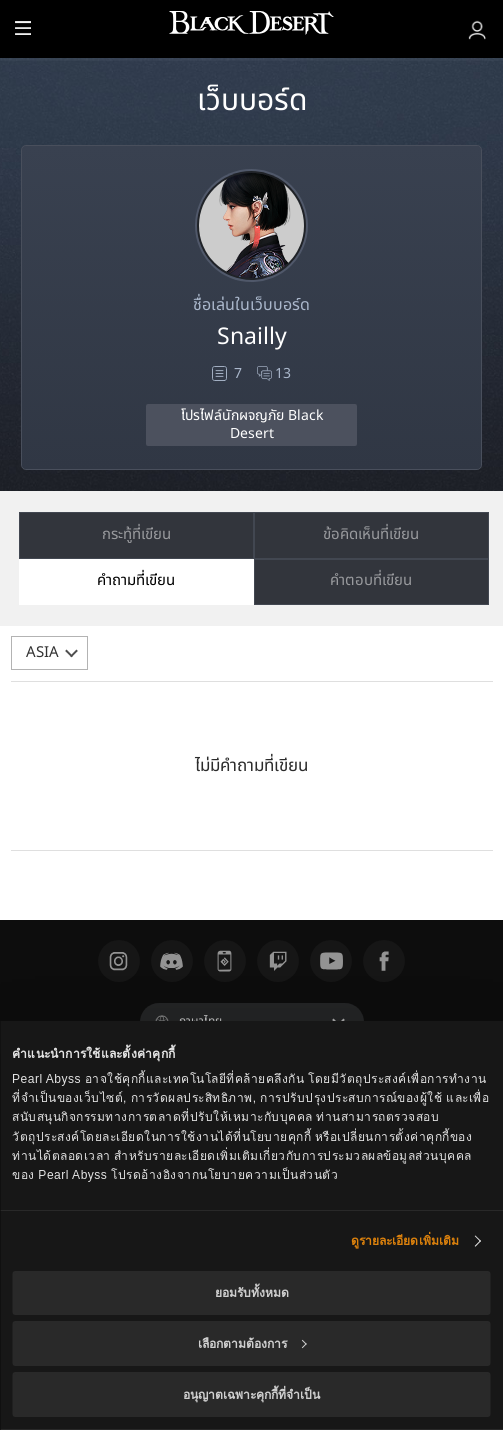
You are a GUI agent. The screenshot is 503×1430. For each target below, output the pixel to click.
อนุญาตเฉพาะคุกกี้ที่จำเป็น (251, 1395)
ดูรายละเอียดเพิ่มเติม (405, 1241)
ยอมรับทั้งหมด (252, 1293)
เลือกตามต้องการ (252, 1344)
